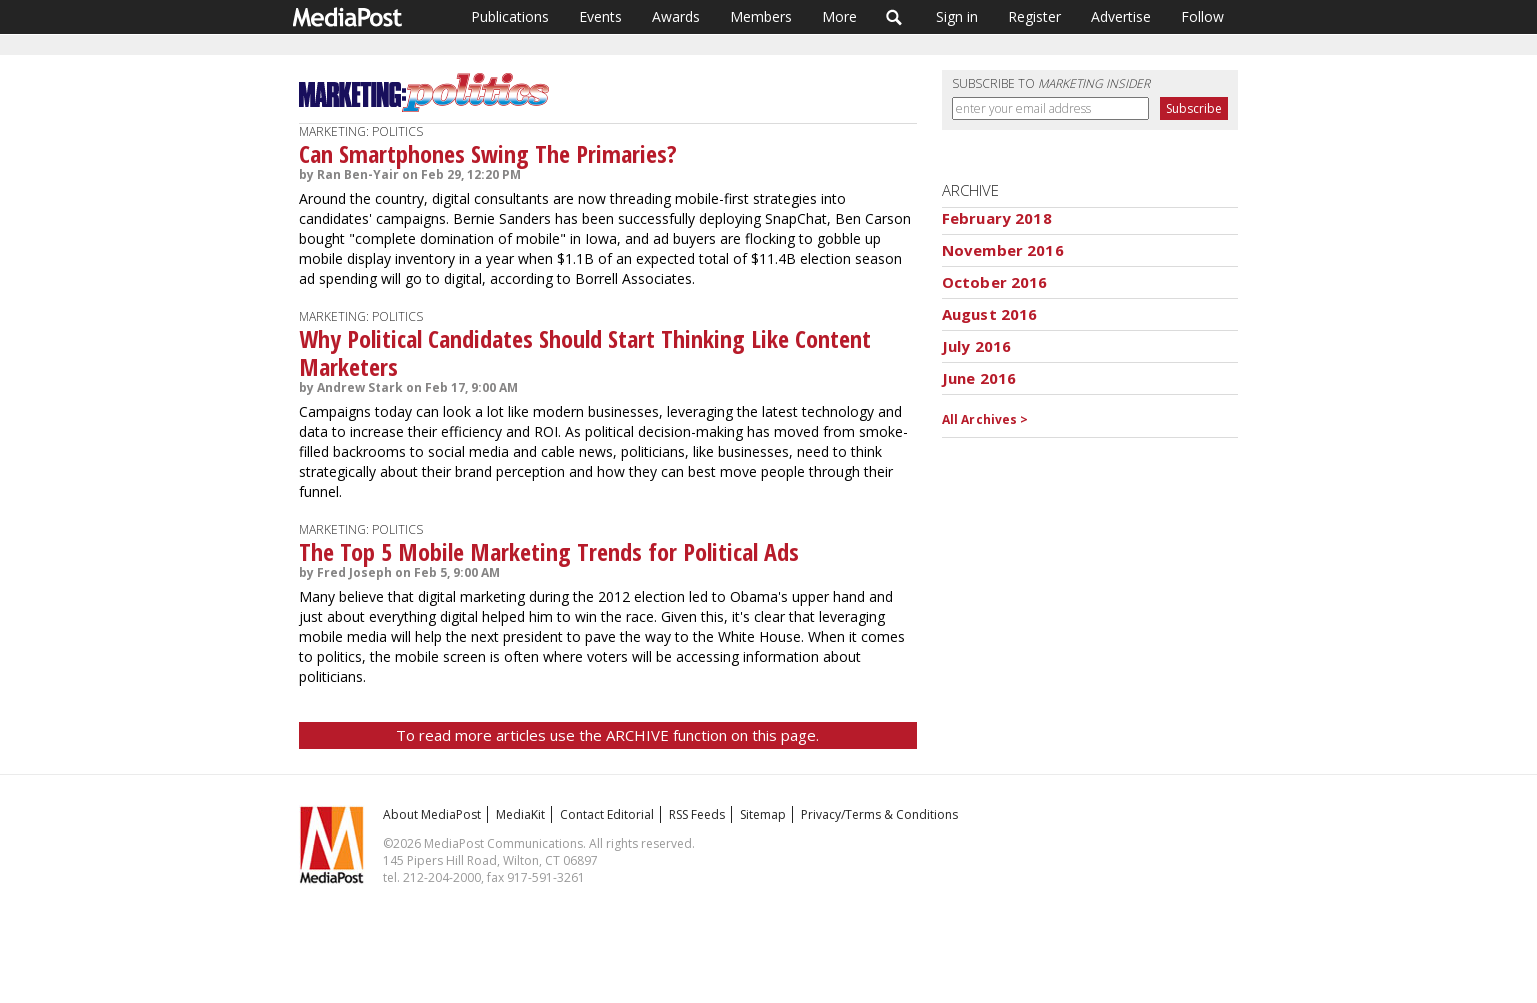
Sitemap (763, 814)
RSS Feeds (697, 814)
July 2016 (976, 346)
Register (1034, 16)
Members (761, 16)
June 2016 (979, 378)
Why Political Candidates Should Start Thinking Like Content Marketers (585, 352)
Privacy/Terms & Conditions (879, 814)
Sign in (957, 16)
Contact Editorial (607, 814)
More (839, 16)
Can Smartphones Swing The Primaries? (488, 153)
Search (894, 17)
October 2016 (995, 282)
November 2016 (1003, 250)
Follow (1202, 16)
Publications (510, 16)
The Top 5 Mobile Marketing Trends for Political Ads (549, 551)
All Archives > (985, 419)
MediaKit (520, 814)
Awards (676, 16)
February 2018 (997, 218)
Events (600, 16)
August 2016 (990, 314)
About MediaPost (432, 814)
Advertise (1121, 16)
